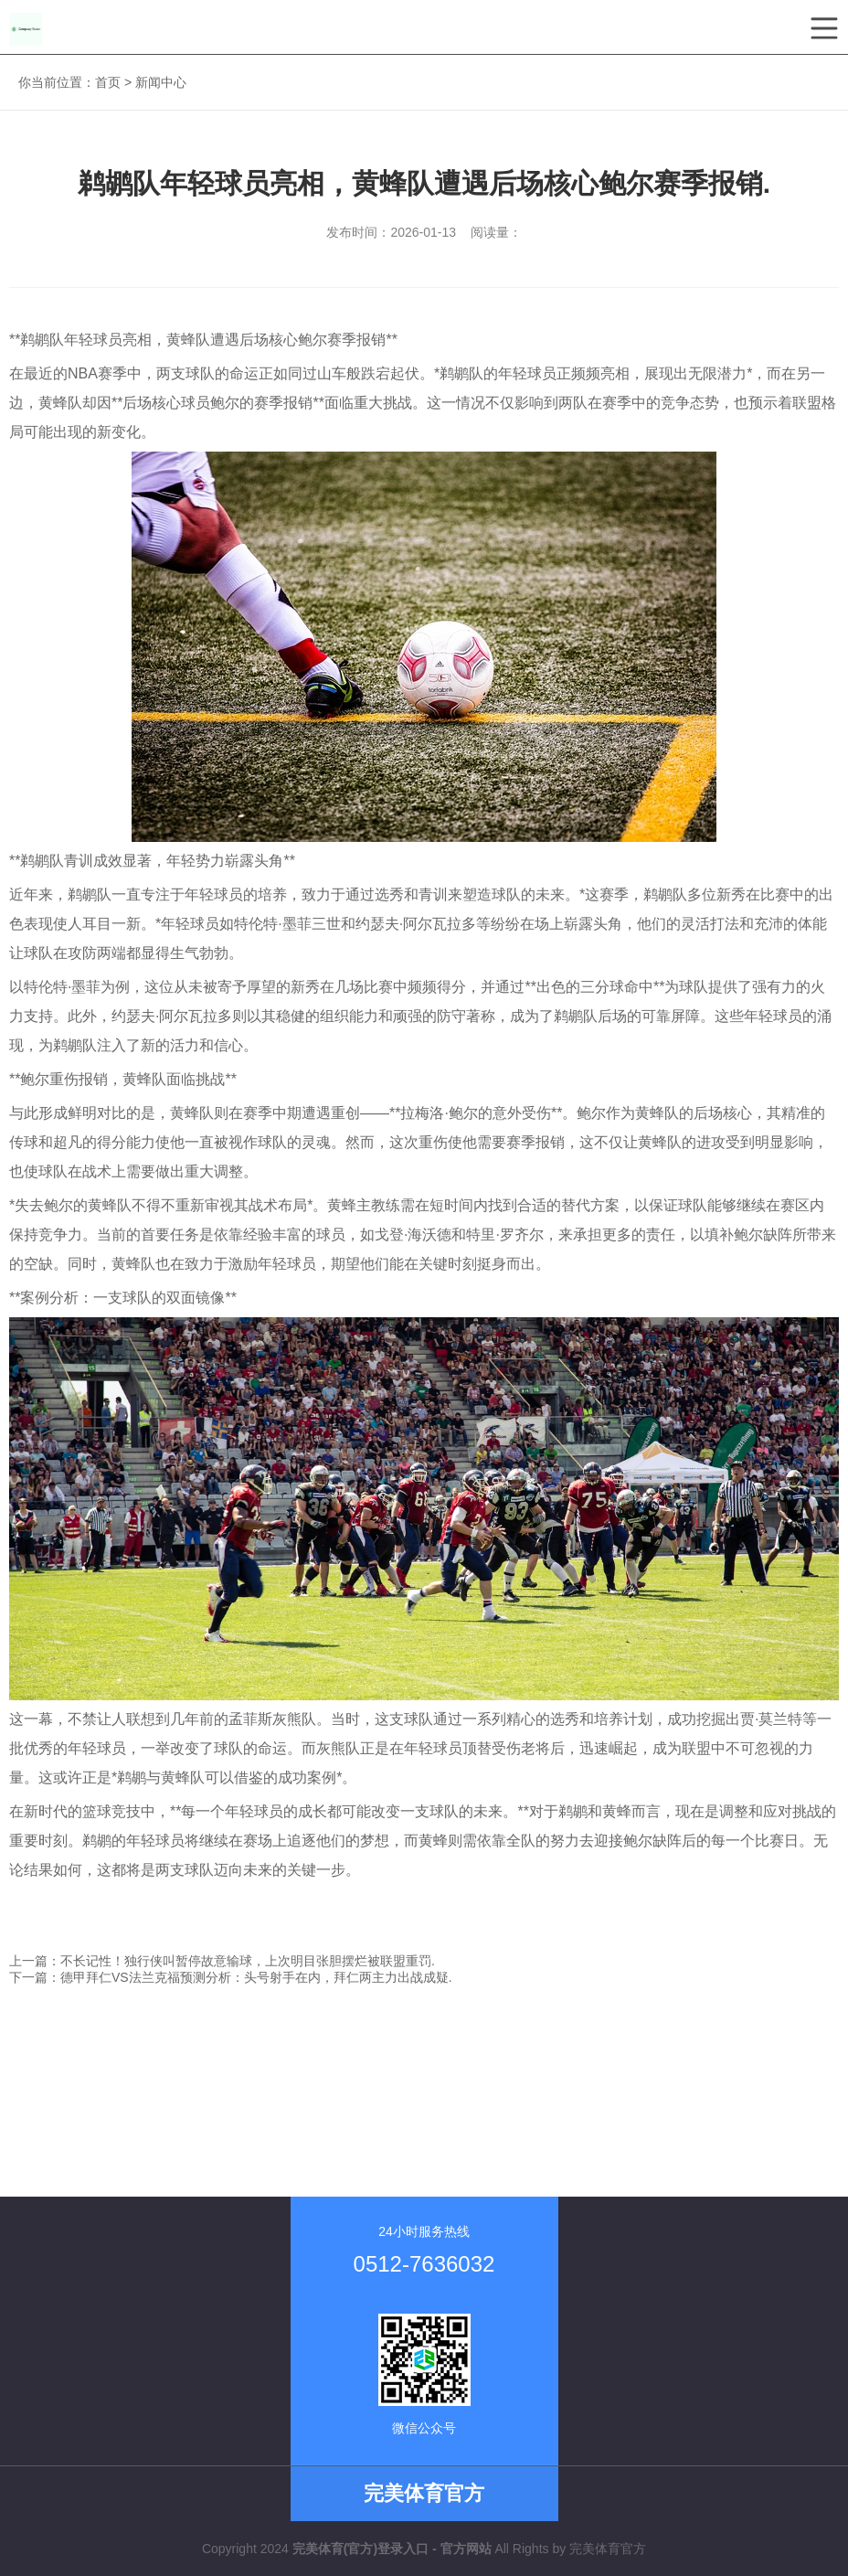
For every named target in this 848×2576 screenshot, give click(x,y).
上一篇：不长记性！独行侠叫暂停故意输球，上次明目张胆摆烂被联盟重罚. (222, 1960)
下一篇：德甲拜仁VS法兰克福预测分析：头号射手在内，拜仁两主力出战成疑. (230, 1977)
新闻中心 (160, 82)
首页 (108, 82)
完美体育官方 (607, 2548)
